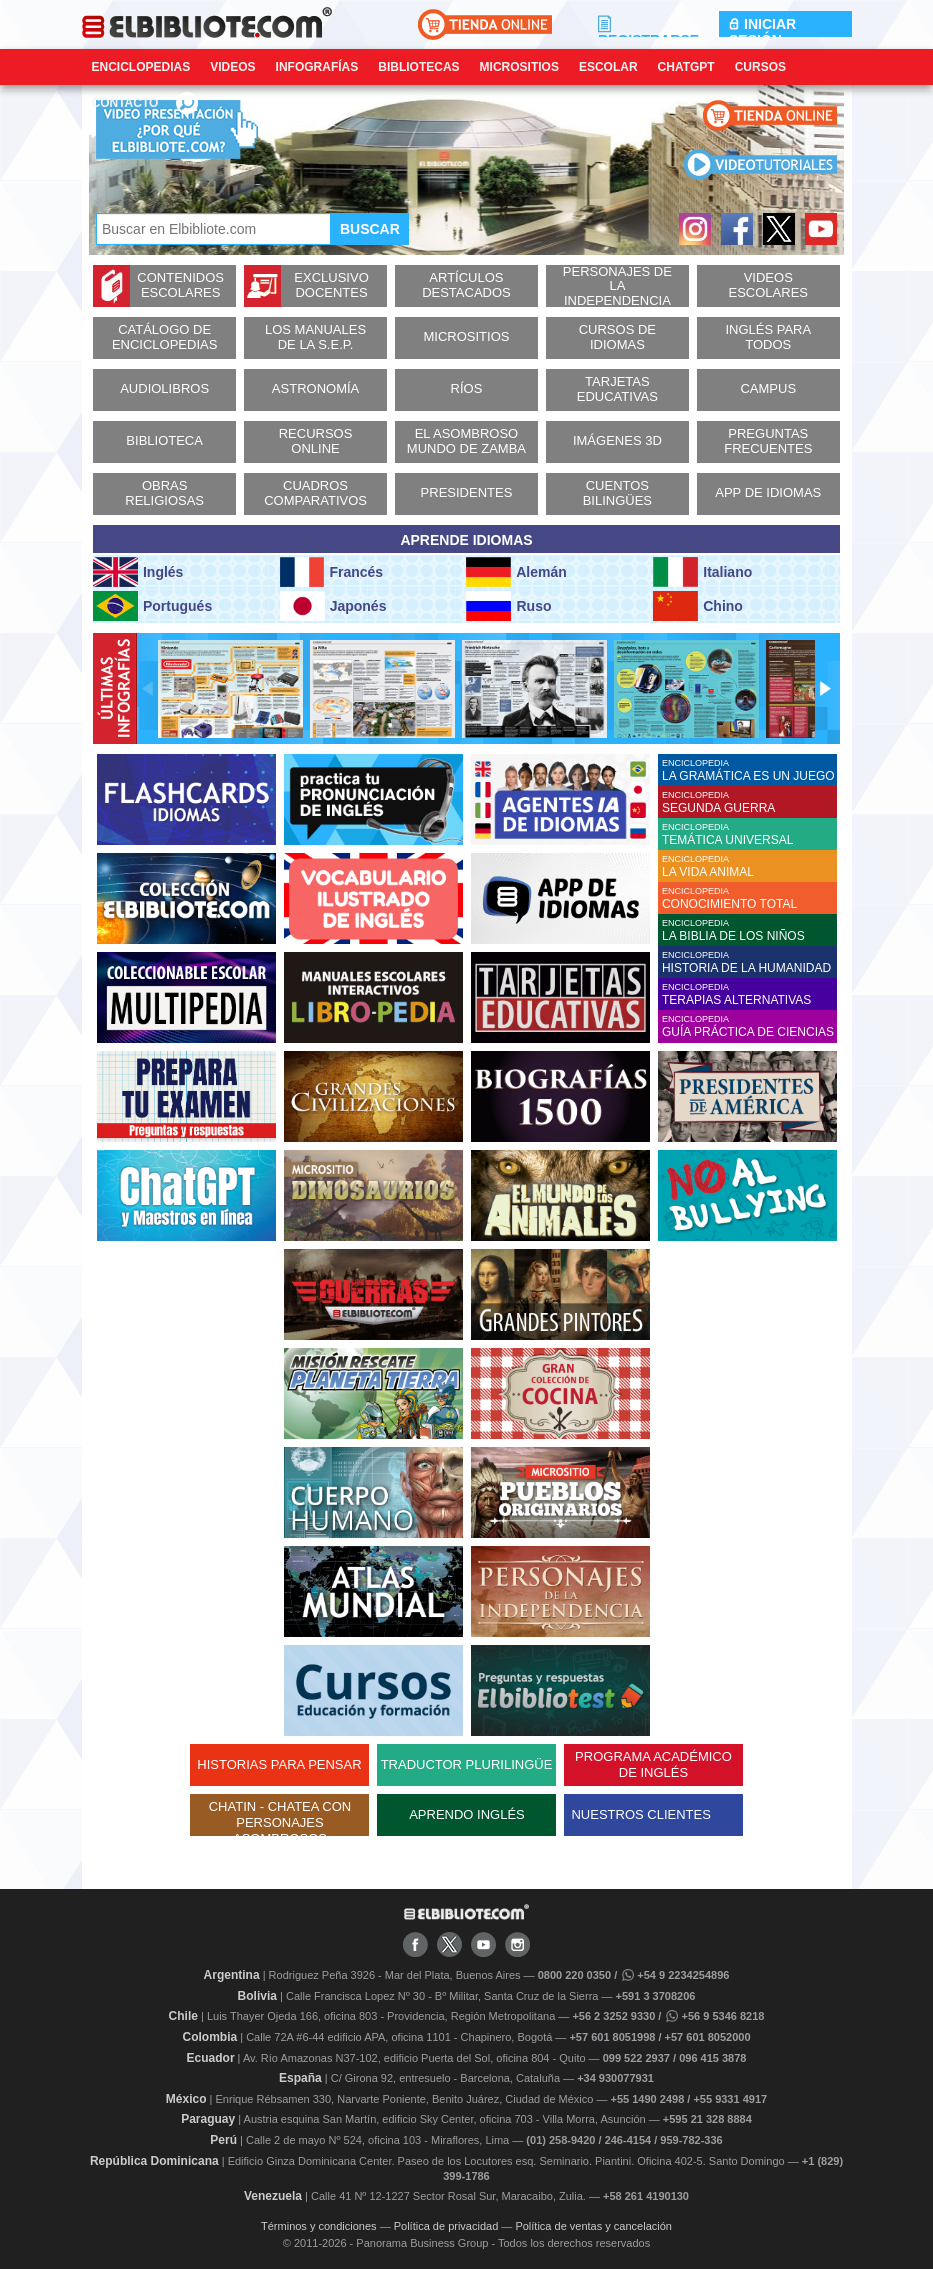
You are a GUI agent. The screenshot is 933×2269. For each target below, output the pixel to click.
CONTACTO (125, 103)
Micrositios (519, 67)
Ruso (508, 606)
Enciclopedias (141, 67)
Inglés (138, 572)
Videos (232, 67)
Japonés (333, 606)
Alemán (516, 572)
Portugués (152, 606)
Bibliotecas (418, 67)
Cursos (760, 67)
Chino (698, 606)
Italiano (702, 572)
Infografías (317, 67)
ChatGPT (686, 67)
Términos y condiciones (319, 2226)
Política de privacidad (446, 2226)
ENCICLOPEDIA (749, 770)
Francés (331, 572)
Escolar (608, 67)
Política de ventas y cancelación (593, 2226)
